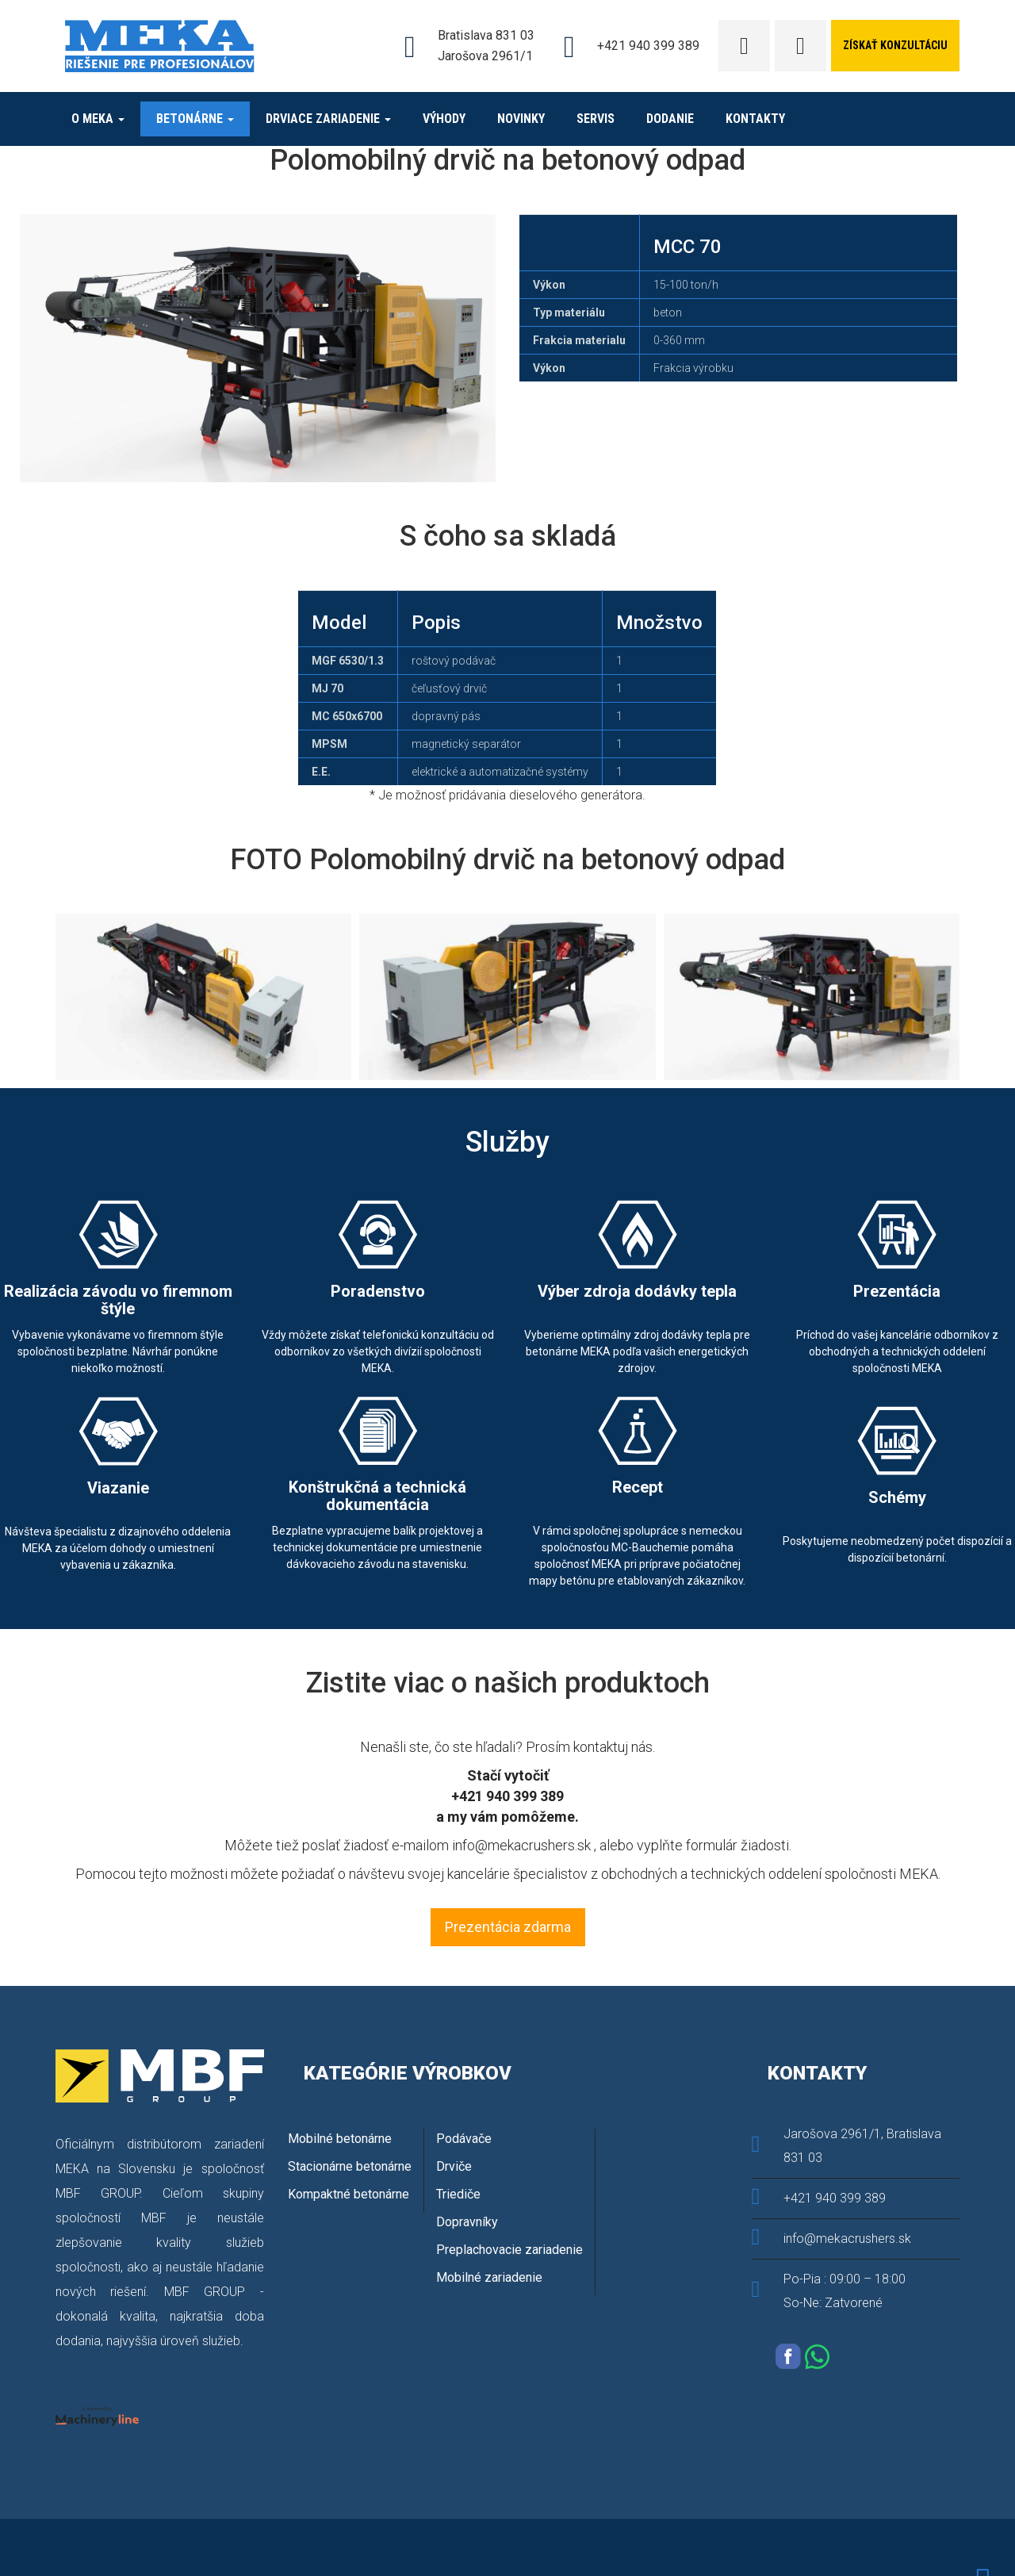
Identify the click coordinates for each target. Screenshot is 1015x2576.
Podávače (464, 2138)
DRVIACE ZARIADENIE (328, 118)
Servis (595, 118)
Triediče (458, 2194)
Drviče (454, 2166)
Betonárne (195, 118)
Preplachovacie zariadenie (509, 2249)
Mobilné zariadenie (489, 2277)
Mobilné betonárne (340, 2138)
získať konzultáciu (895, 45)
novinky (521, 118)
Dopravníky (467, 2221)
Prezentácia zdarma (508, 1927)
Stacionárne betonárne (350, 2166)
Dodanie (670, 118)
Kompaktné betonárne (348, 2194)
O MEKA (97, 118)
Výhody (444, 118)
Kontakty (755, 118)
